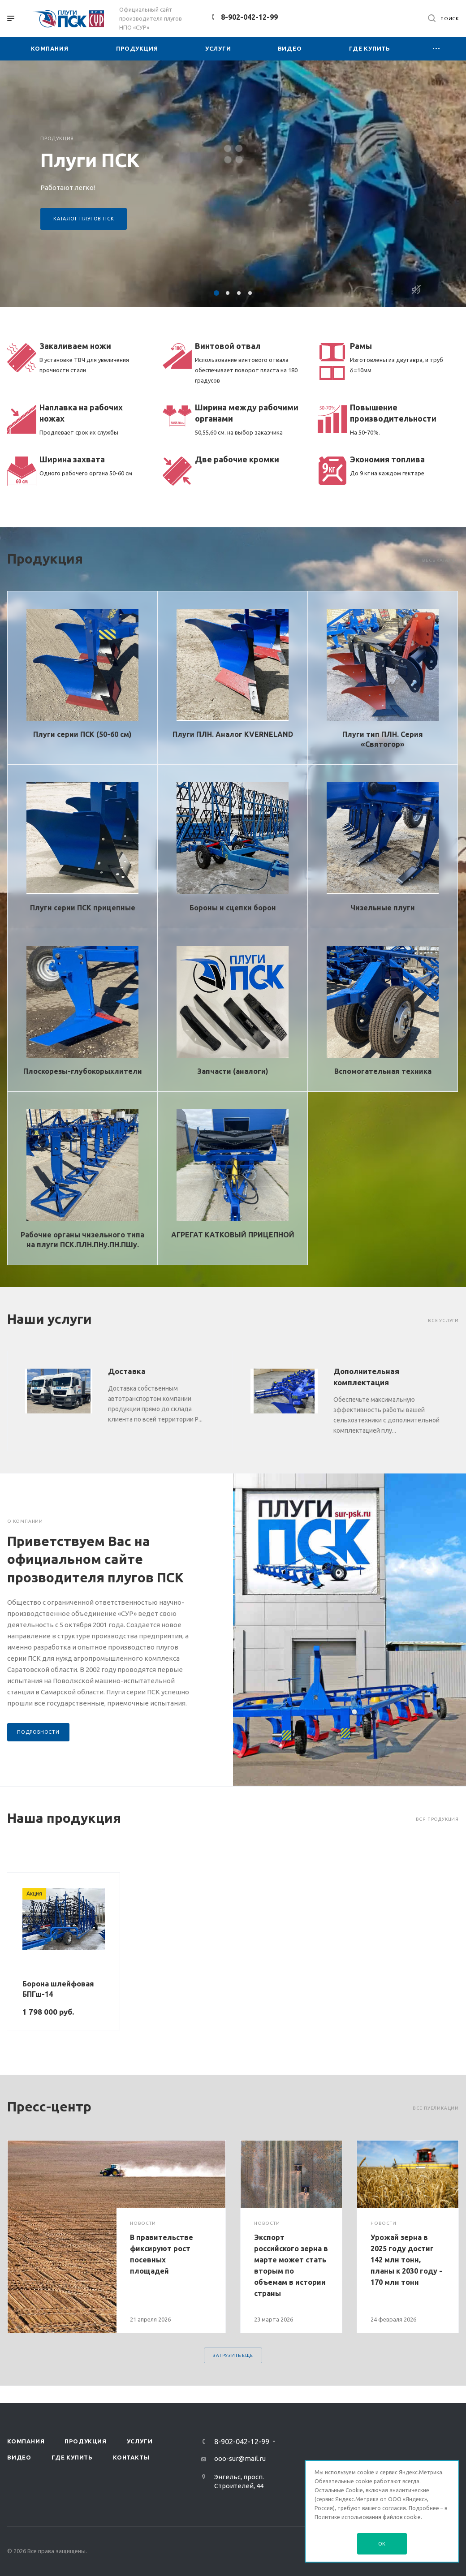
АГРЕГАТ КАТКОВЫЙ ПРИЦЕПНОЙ (232, 1235)
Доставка (127, 1371)
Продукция (85, 2441)
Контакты (131, 2457)
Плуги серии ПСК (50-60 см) (82, 734)
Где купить (72, 2457)
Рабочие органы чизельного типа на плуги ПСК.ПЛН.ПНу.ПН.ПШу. (82, 1240)
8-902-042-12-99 (249, 17)
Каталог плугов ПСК (83, 218)
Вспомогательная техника (382, 1071)
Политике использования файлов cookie (368, 2517)
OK (382, 2543)
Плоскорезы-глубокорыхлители (82, 1071)
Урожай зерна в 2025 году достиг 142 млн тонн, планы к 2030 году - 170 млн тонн (406, 2259)
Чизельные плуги (382, 908)
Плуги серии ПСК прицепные (82, 908)
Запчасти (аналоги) (232, 1071)
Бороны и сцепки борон (233, 908)
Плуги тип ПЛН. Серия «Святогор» (382, 739)
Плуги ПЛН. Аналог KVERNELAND (233, 734)
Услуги (140, 2441)
